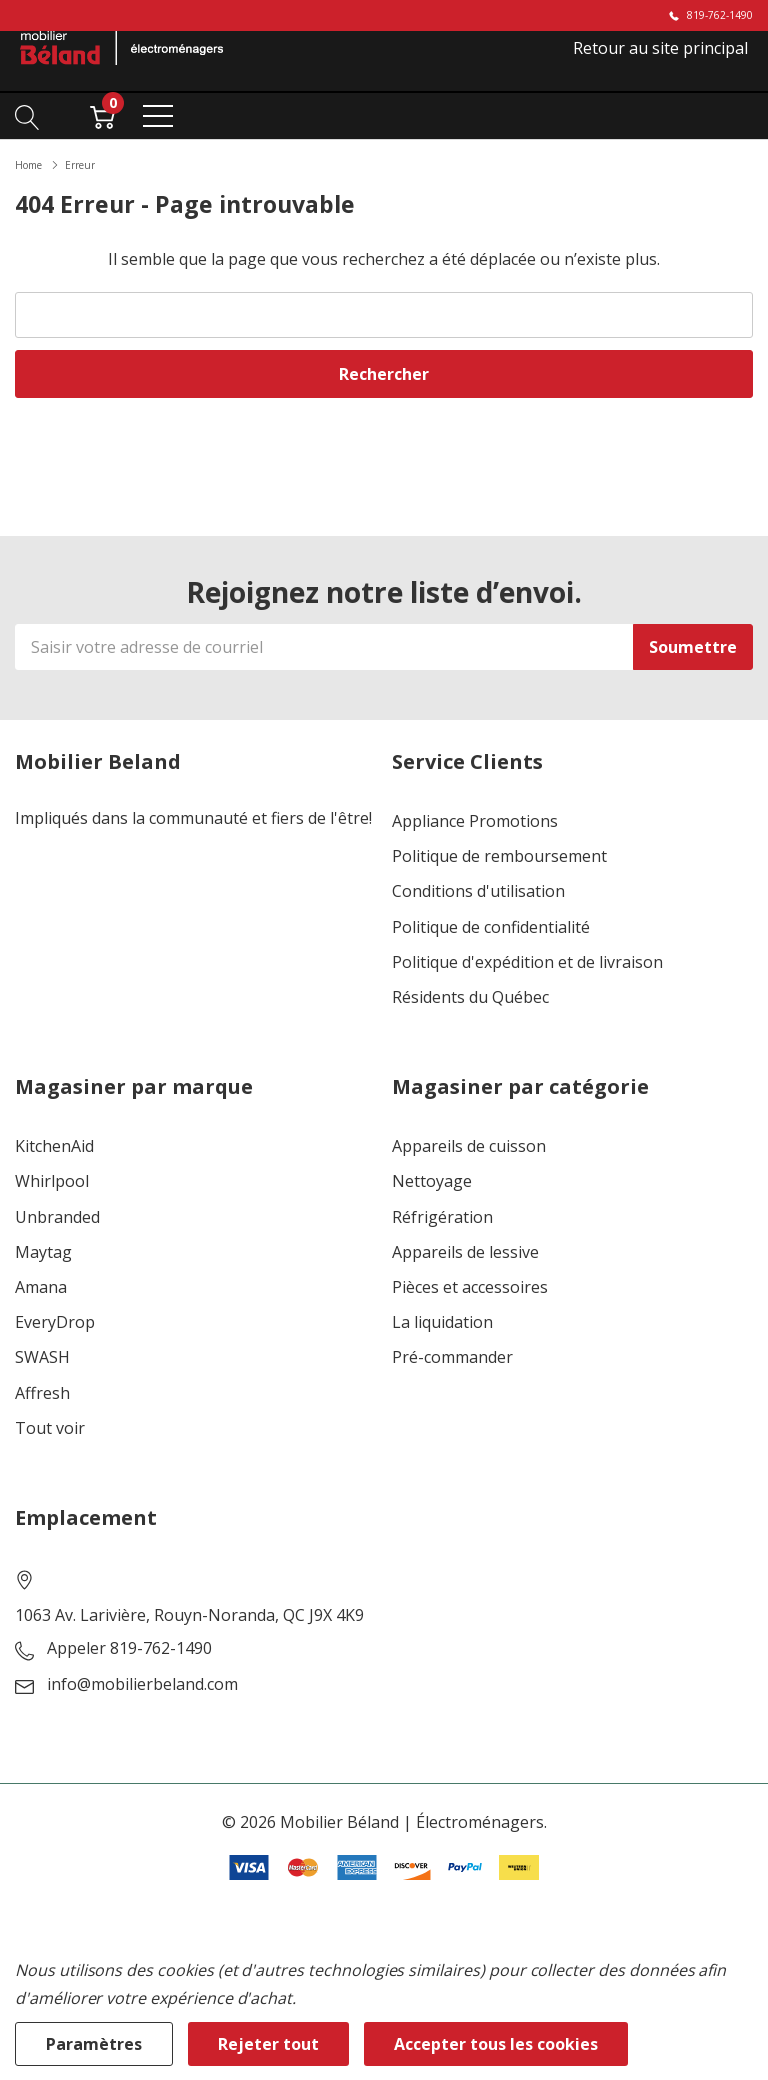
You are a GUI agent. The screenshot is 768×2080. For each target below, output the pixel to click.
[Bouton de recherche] (27, 115)
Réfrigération (442, 1217)
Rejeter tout (268, 2044)
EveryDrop (55, 1322)
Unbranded (57, 1217)
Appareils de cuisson (469, 1146)
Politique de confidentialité (491, 927)
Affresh (42, 1393)
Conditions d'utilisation (478, 891)
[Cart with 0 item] (102, 115)
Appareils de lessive (465, 1252)
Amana (41, 1287)
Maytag (43, 1252)
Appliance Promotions (475, 821)
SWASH (42, 1357)
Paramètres (94, 2044)
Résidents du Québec (470, 997)
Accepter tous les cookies (496, 2044)
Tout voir (50, 1428)
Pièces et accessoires (470, 1287)
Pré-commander (452, 1357)
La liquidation (442, 1322)
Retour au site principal (660, 48)
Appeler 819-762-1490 (129, 1648)
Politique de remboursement (499, 856)
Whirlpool (52, 1181)
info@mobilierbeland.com (142, 1684)
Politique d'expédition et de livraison (527, 962)
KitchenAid (54, 1146)
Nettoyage (432, 1181)
